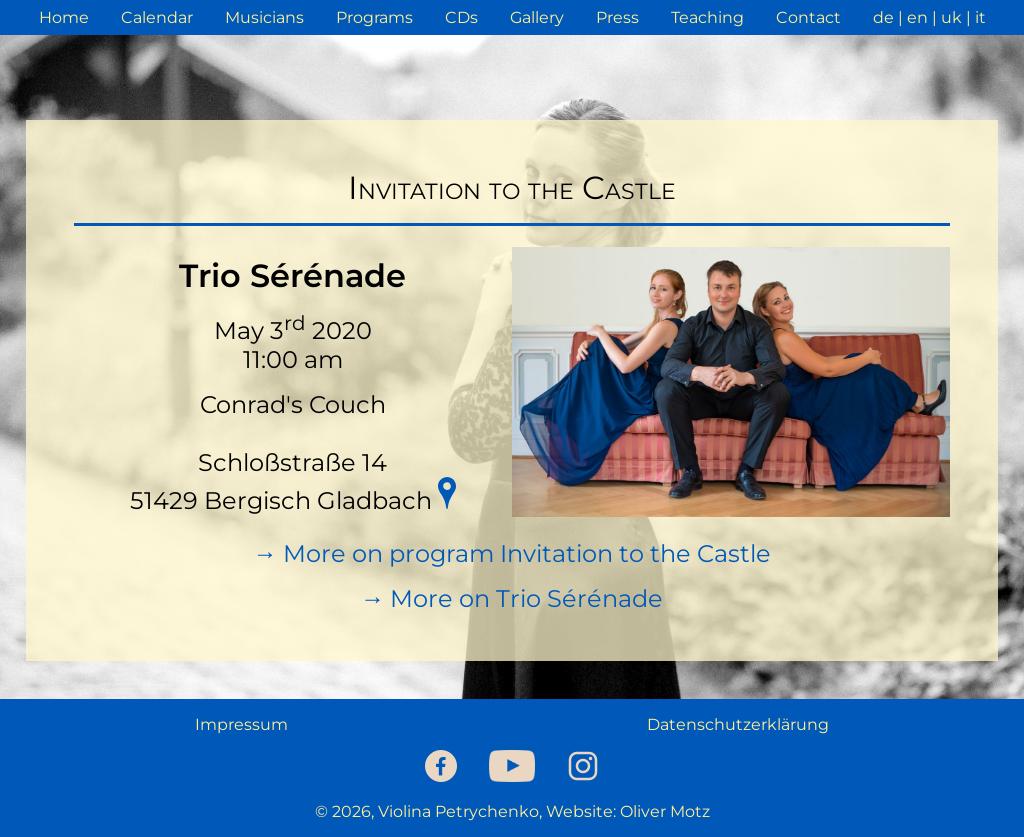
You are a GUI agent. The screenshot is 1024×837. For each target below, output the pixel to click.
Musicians (264, 17)
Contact (808, 17)
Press (617, 17)
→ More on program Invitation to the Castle (512, 553)
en (917, 17)
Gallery (537, 17)
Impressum (241, 724)
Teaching (707, 17)
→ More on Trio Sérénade (511, 598)
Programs (374, 17)
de (883, 17)
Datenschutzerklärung (738, 724)
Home (64, 17)
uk (951, 17)
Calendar (157, 17)
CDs (461, 17)
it (980, 17)
